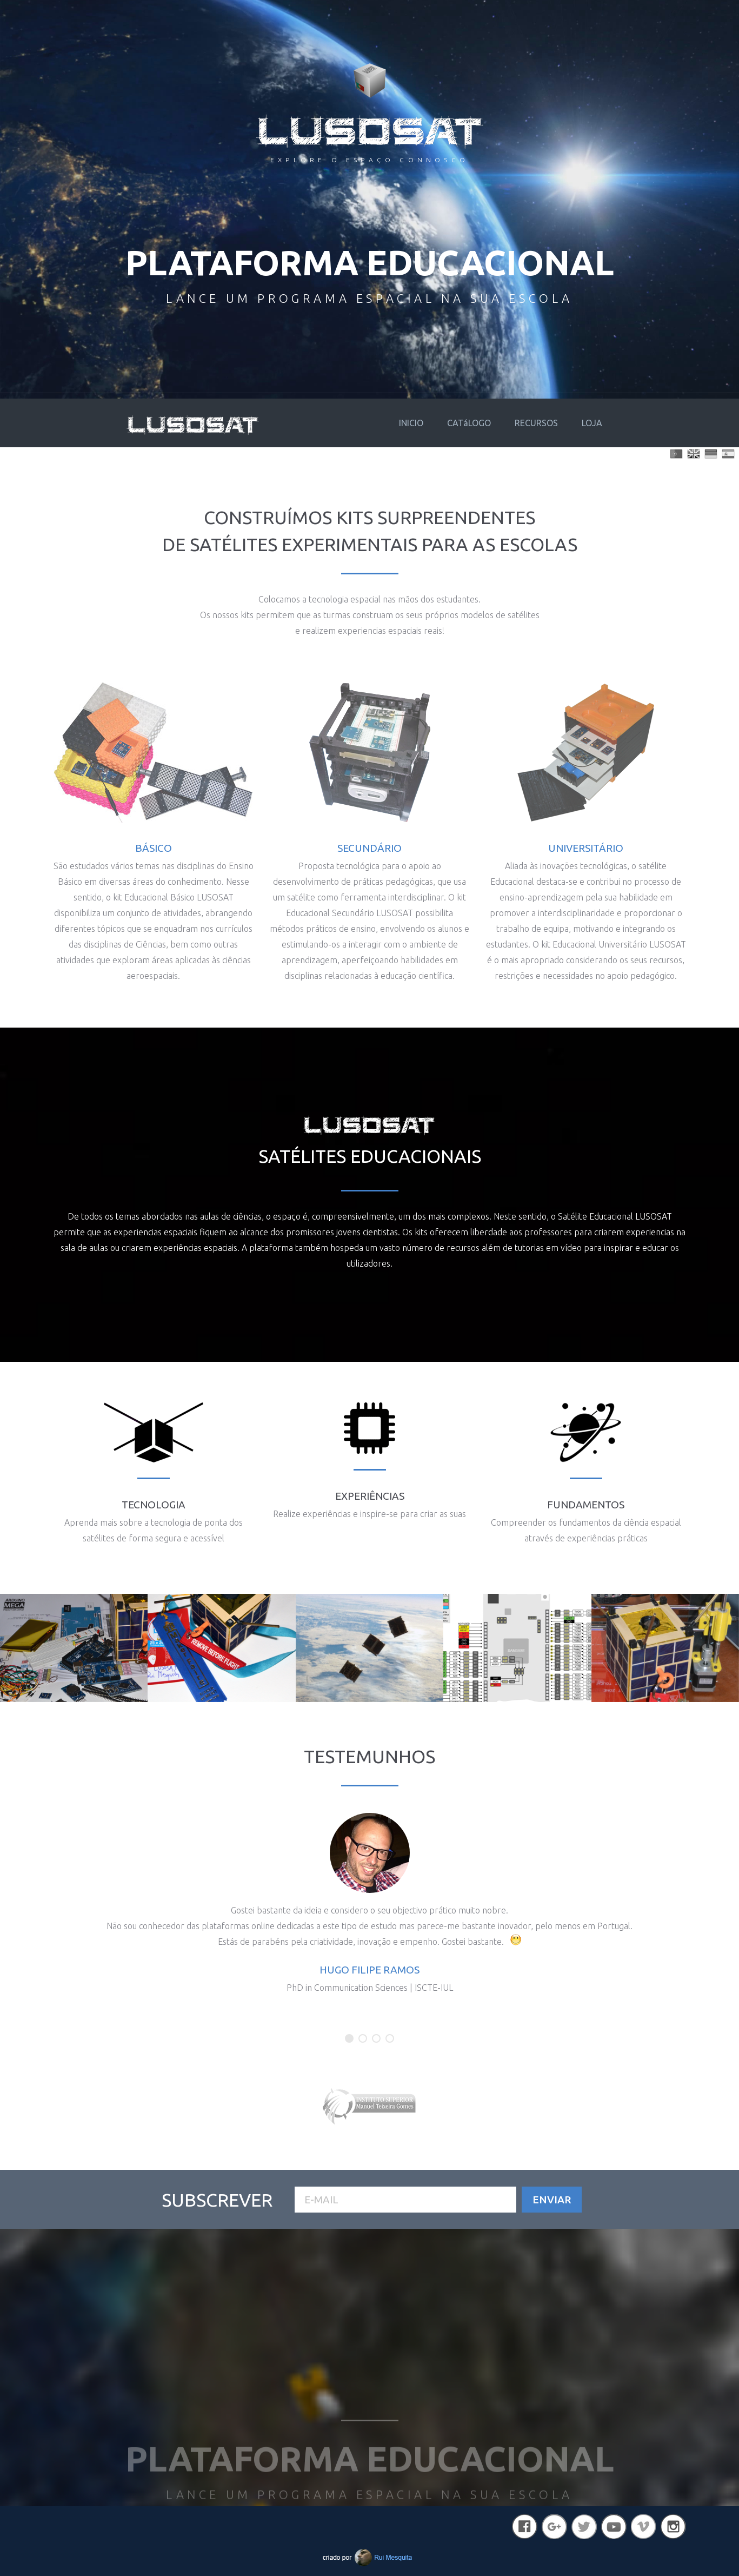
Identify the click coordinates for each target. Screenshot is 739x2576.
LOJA (592, 423)
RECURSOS (536, 423)
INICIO (411, 423)
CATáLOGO (469, 423)
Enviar (551, 2200)
